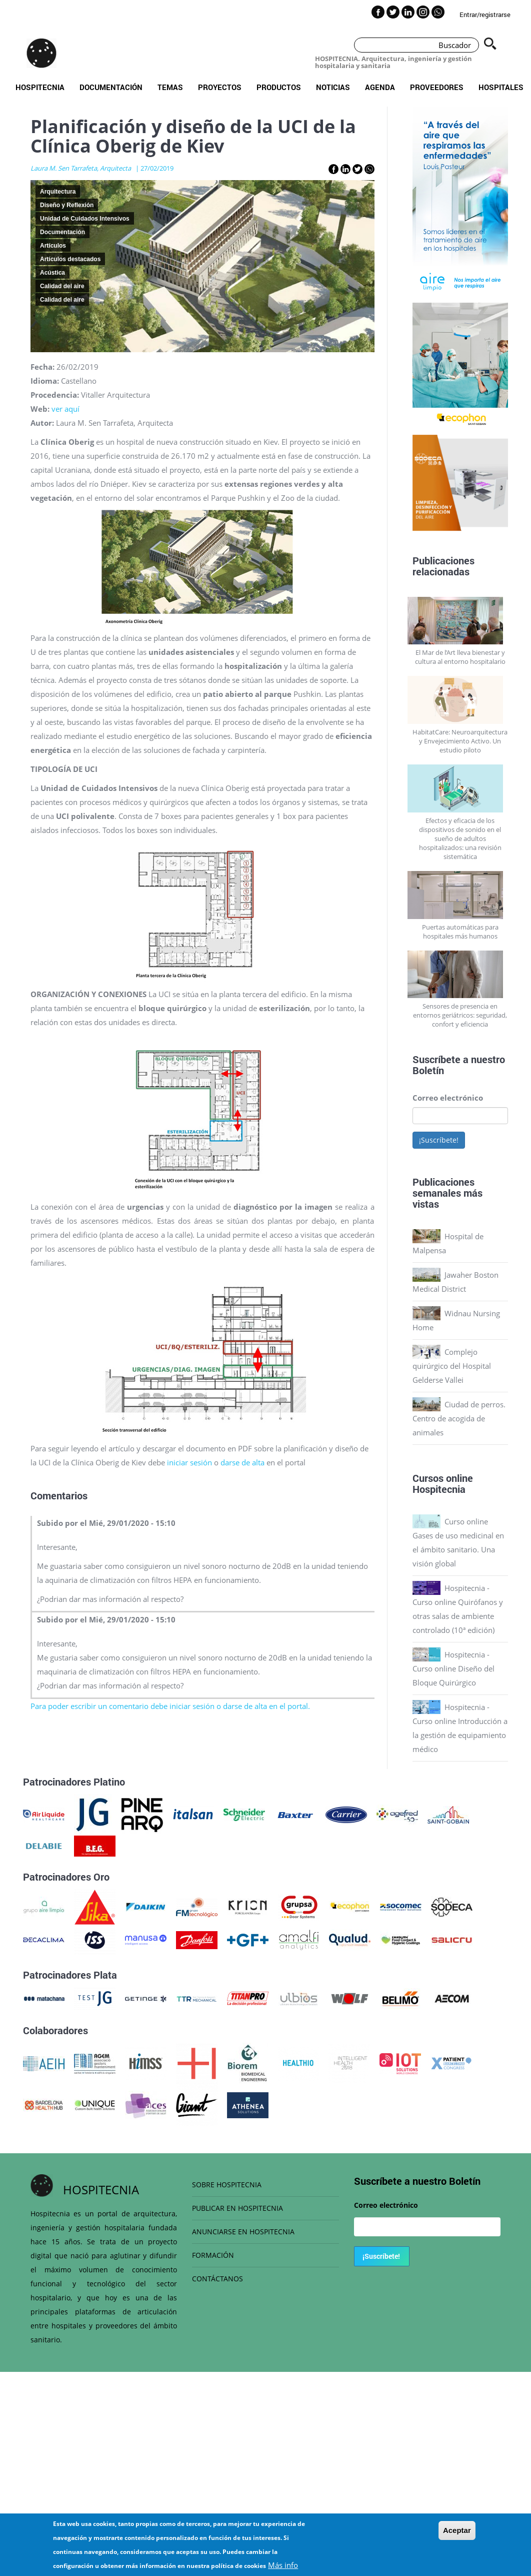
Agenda (380, 87)
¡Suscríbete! (438, 1140)
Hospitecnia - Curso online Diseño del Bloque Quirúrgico (453, 1668)
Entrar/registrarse (485, 14)
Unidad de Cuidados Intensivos (85, 218)
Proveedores (437, 87)
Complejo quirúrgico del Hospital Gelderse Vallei (451, 1366)
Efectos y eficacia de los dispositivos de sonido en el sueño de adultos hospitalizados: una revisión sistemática (460, 838)
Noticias (333, 87)
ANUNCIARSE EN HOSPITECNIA (243, 2231)
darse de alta (243, 1462)
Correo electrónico (447, 1098)
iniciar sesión (189, 1462)
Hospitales (501, 87)
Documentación (111, 87)
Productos (278, 87)
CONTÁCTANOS (217, 2278)
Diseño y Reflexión (67, 205)
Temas (170, 87)
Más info (283, 2565)
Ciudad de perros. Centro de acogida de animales (459, 1418)
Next (515, 205)
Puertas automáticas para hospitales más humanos (460, 932)
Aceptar (457, 2530)
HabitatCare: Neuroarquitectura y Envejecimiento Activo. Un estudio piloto (460, 740)
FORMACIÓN (213, 2255)
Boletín (428, 1070)
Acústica (52, 272)
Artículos (53, 245)
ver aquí (66, 409)
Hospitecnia (40, 87)
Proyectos (220, 87)
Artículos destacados (70, 259)
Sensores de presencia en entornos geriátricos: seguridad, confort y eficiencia (460, 1015)
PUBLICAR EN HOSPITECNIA (237, 2208)
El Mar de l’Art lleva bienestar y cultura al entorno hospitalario (460, 657)
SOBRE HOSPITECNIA (227, 2184)
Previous (405, 205)
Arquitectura (58, 191)
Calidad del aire (62, 286)
